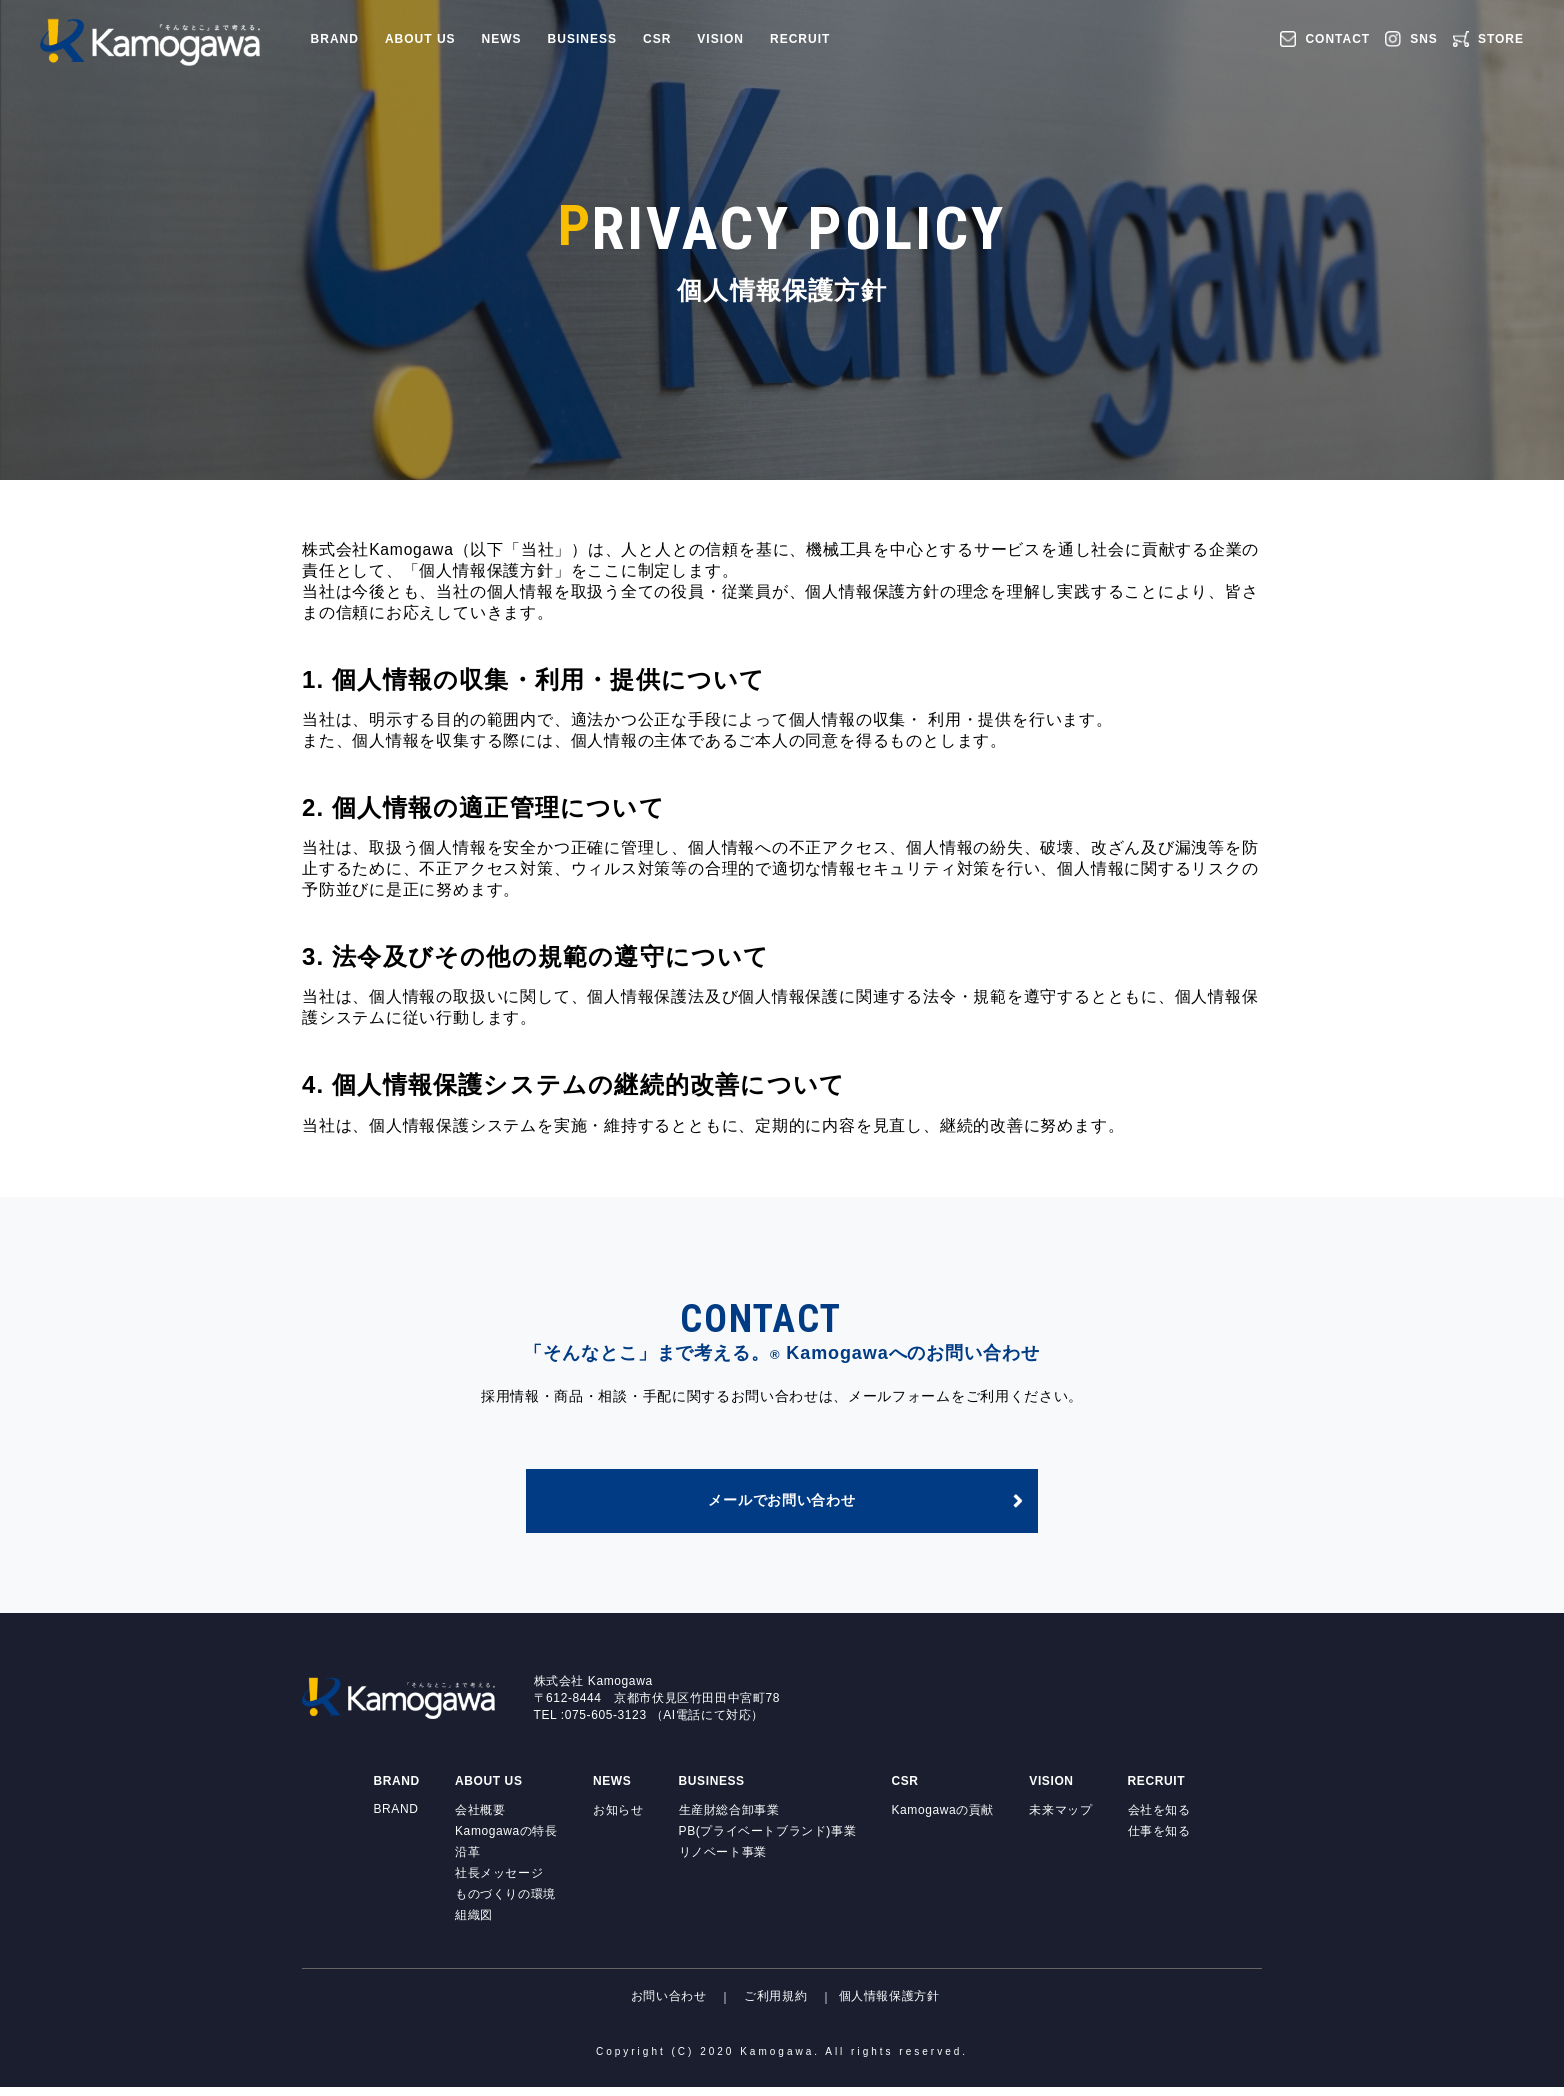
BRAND (335, 39)
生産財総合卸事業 (729, 1819)
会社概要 (480, 1819)
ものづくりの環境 (505, 1903)
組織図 (474, 1924)
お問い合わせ (669, 2006)
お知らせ (618, 1819)
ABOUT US (420, 39)
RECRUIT (800, 39)
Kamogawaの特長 (506, 1840)
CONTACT (1337, 39)
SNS (1424, 39)
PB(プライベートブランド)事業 (768, 1840)
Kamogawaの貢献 (942, 1819)
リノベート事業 (723, 1861)
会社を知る (1159, 1819)
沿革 (467, 1861)
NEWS (502, 39)
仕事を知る (1159, 1840)
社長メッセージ (499, 1882)
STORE (1501, 39)
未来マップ (1060, 1819)
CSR (657, 39)
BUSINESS (582, 39)
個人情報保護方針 (889, 2006)
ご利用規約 (775, 2006)
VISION (720, 39)
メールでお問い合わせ (782, 1508)
